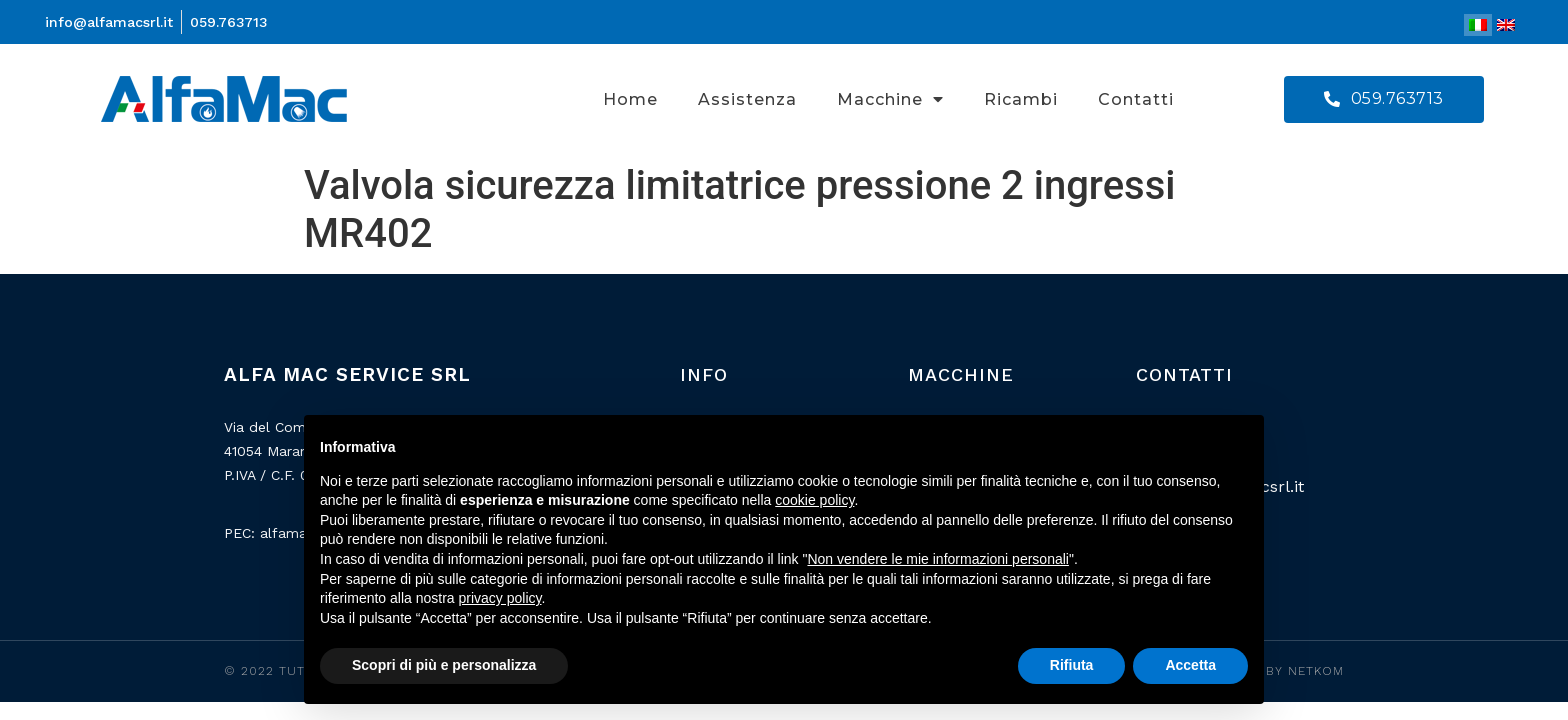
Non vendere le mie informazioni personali (937, 559)
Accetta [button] (1190, 665)
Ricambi (1021, 99)
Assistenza (747, 99)
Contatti (1136, 99)
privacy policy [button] (500, 598)
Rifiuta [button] (1072, 665)
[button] (1384, 99)
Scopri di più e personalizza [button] (444, 665)
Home (630, 99)
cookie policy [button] (814, 500)
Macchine (890, 99)
